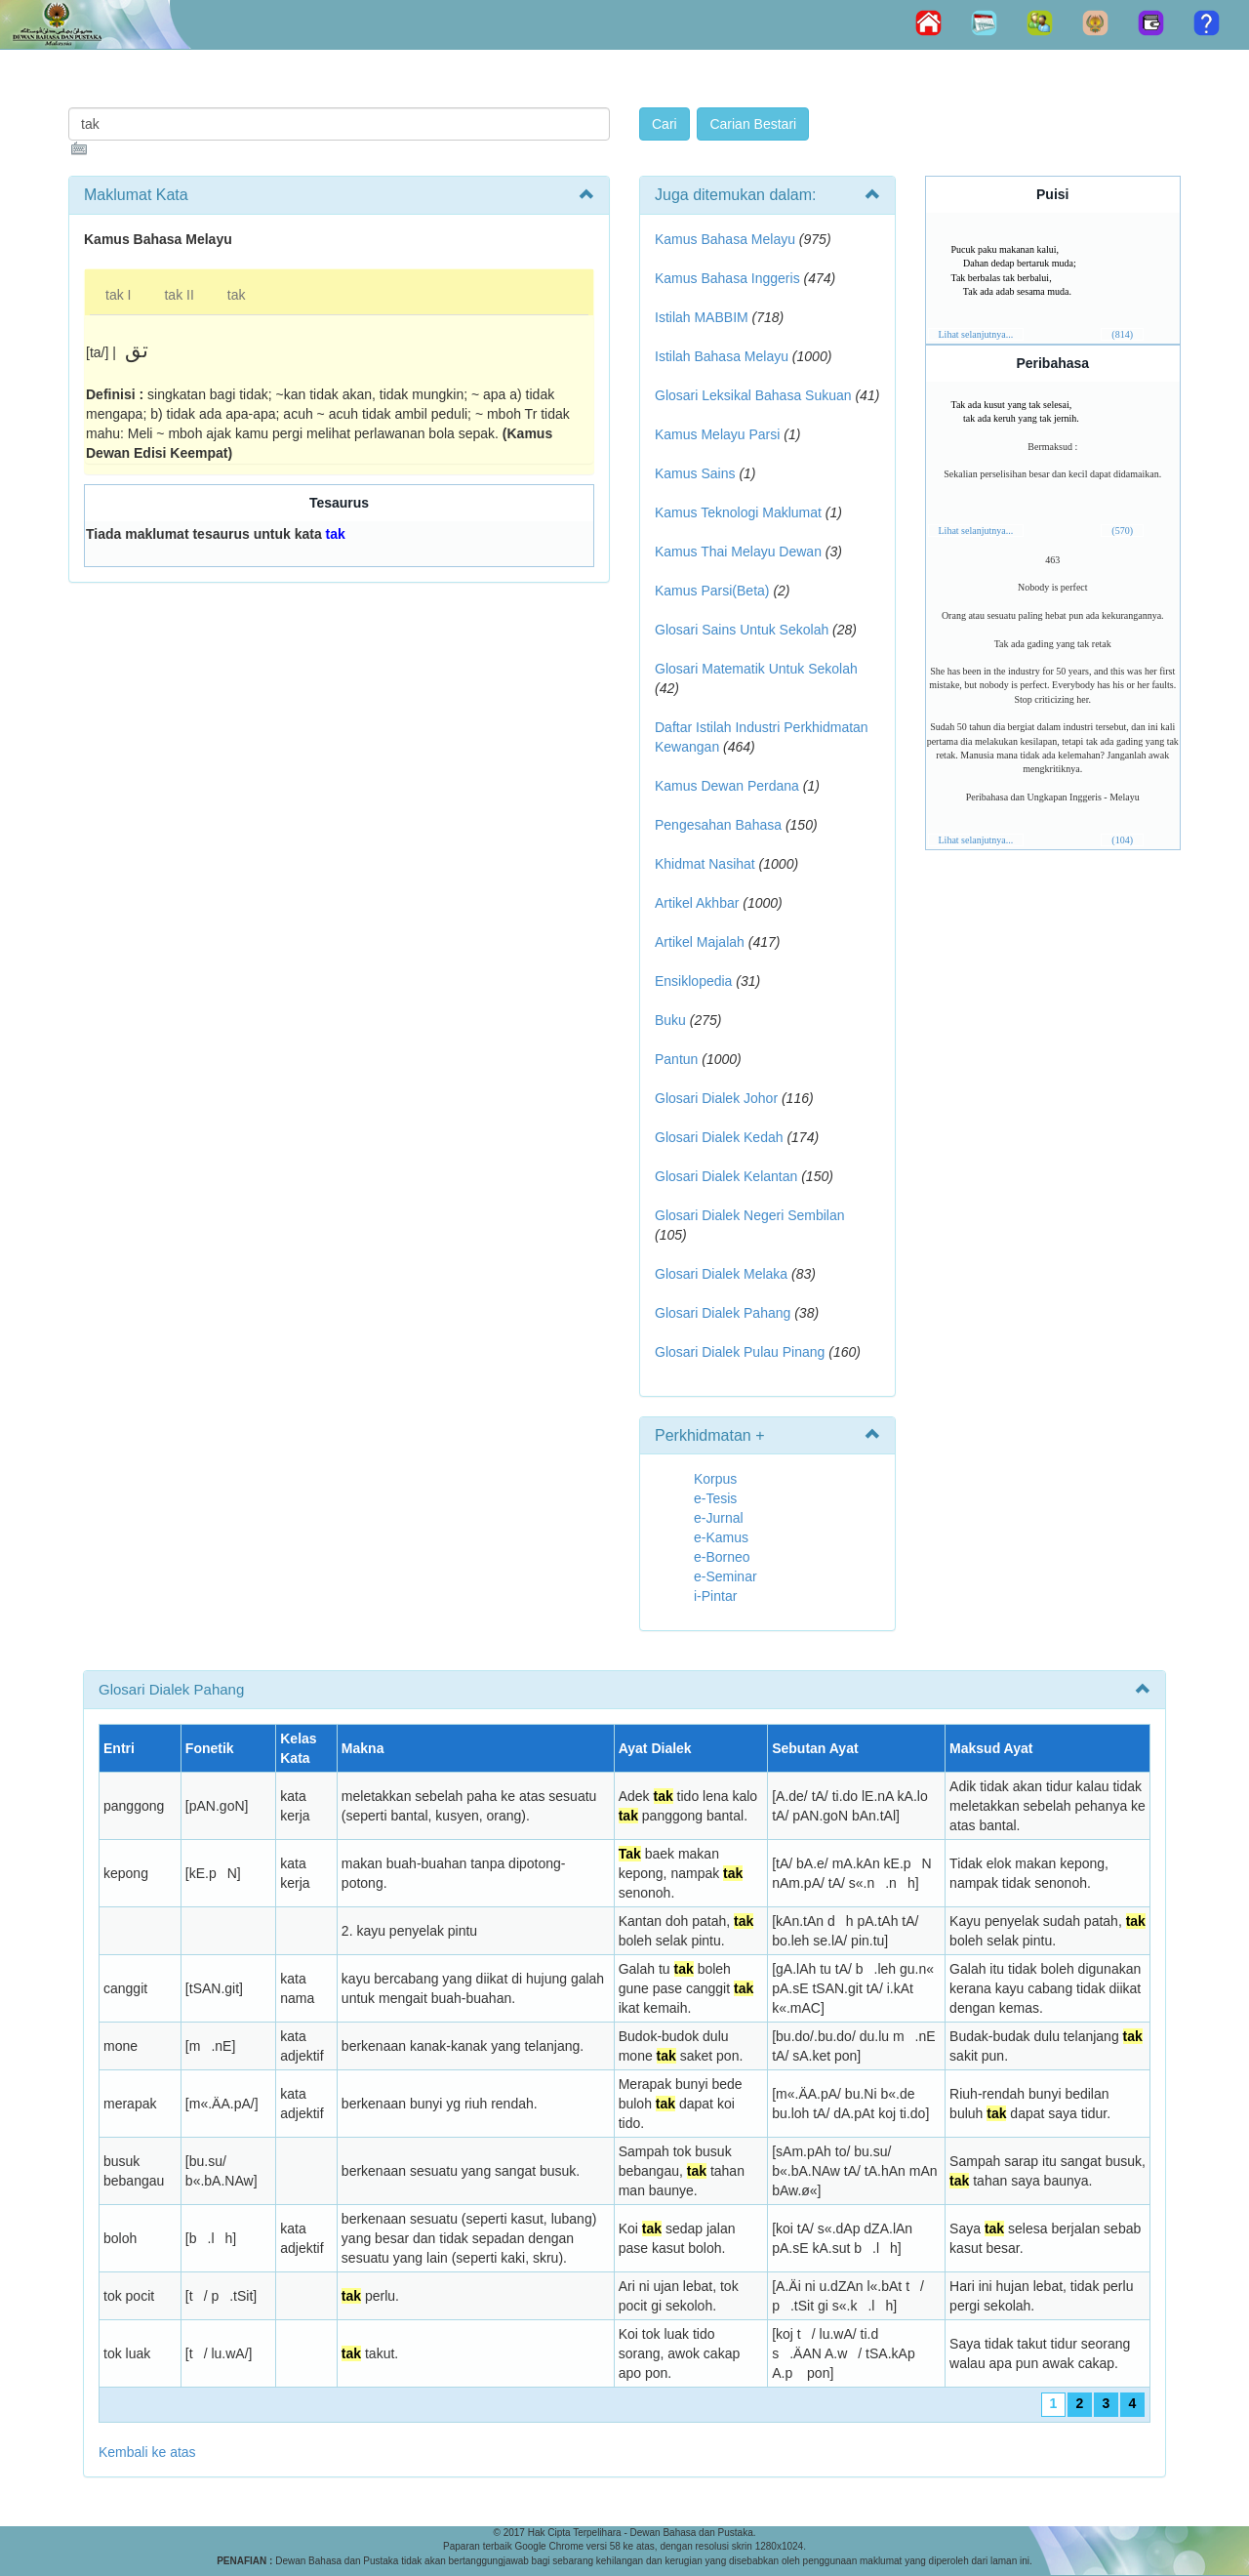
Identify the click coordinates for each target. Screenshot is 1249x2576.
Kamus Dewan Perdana (727, 786)
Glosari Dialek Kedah (719, 1137)
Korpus (715, 1479)
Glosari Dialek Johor (716, 1098)
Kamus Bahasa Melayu (727, 239)
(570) (1122, 530)
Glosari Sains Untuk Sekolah (741, 629)
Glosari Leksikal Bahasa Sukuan (753, 395)
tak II (178, 295)
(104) (1122, 840)
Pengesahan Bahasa (718, 825)
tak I (118, 295)
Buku (670, 1020)
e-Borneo (722, 1557)
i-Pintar (715, 1596)
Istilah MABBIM (701, 317)
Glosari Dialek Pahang (722, 1313)
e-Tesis (715, 1498)
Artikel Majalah (700, 942)
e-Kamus (721, 1537)
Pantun (676, 1059)
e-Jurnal (719, 1518)
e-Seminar (725, 1576)
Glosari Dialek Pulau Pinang (740, 1352)
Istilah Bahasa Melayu (721, 356)
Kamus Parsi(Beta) (712, 590)
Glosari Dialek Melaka (721, 1274)
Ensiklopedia (693, 981)
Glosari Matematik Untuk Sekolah (756, 668)
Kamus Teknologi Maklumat (738, 512)
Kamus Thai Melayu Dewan (738, 551)
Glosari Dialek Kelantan (726, 1176)
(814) (1122, 334)
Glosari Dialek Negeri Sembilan (750, 1215)
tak (236, 295)
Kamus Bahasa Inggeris (727, 278)
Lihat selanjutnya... (976, 334)
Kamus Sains (695, 473)
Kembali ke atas (147, 2452)
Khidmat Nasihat (705, 864)
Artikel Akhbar (697, 903)
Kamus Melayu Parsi (717, 434)
